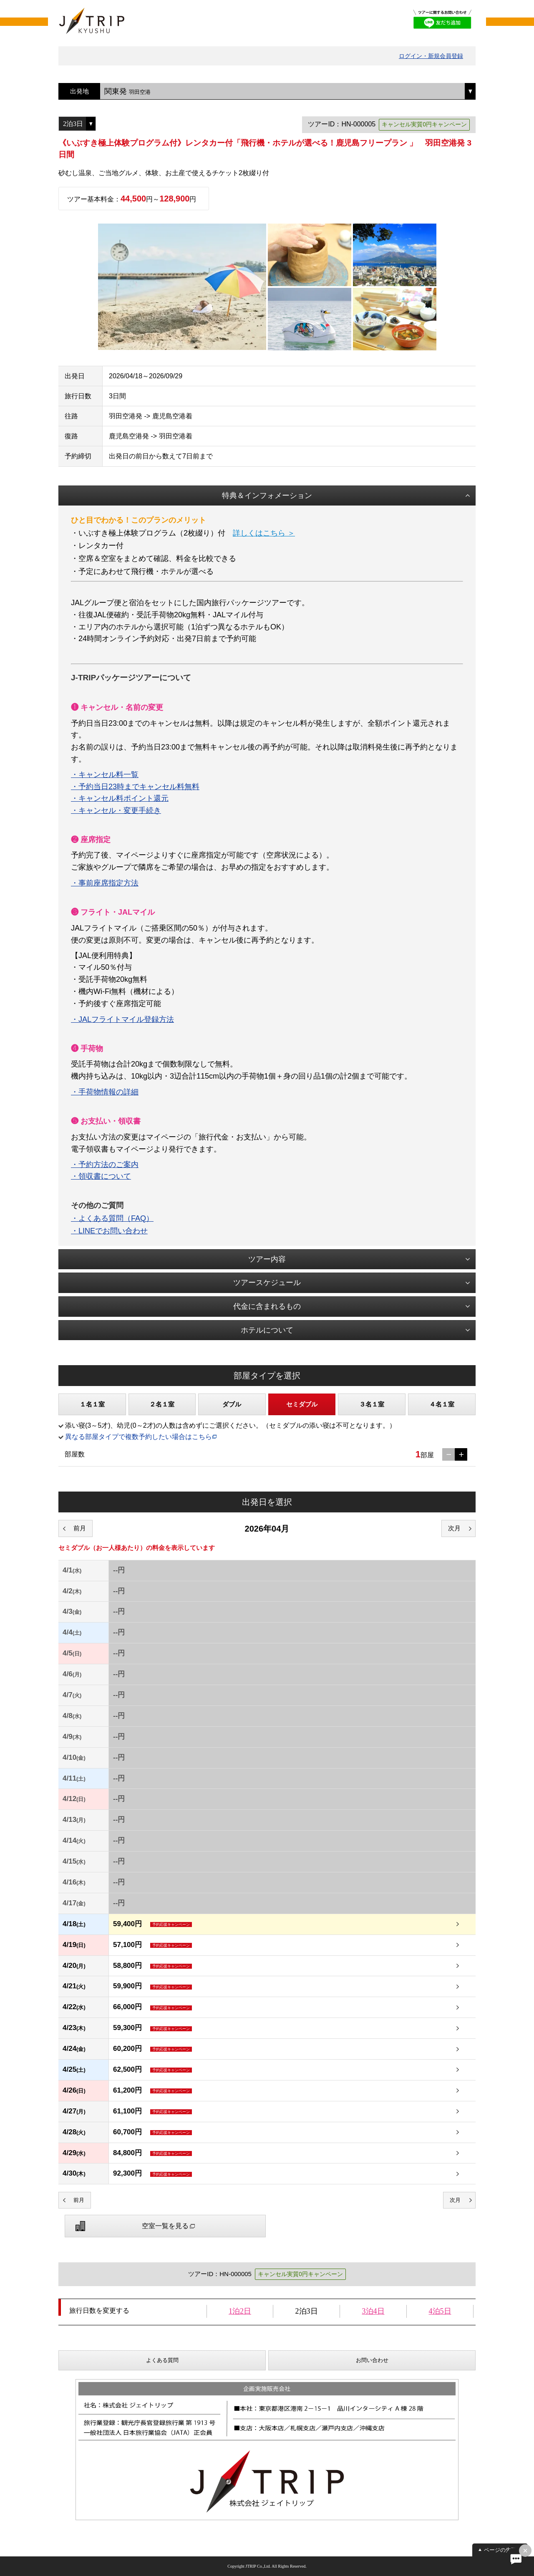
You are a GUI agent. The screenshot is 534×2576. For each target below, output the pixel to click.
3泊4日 (373, 2311)
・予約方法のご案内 (105, 1164)
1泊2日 (240, 2311)
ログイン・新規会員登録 (431, 56)
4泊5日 (440, 2311)
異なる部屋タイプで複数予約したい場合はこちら (138, 1436)
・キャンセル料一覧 (105, 774)
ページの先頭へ (503, 2550)
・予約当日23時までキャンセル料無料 (135, 786)
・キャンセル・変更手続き (116, 810)
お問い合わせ (372, 2360)
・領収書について (101, 1176)
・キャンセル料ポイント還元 (120, 798)
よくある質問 (162, 2360)
